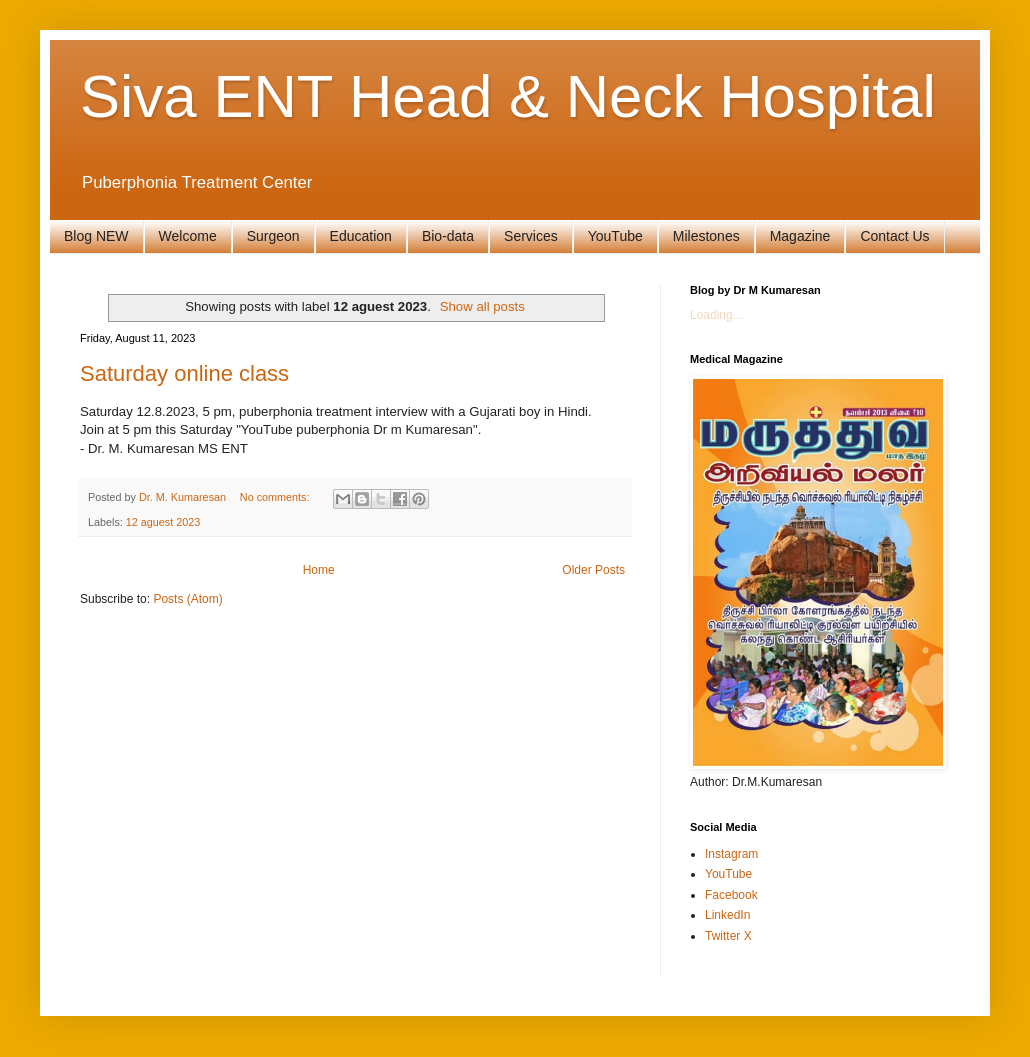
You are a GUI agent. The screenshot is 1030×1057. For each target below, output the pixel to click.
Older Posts (593, 570)
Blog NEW (96, 236)
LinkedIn (727, 915)
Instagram (731, 854)
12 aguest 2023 (163, 522)
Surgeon (273, 236)
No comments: (276, 497)
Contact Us (894, 236)
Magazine (800, 236)
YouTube (615, 236)
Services (531, 236)
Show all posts (482, 306)
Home (319, 570)
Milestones (706, 236)
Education (361, 236)
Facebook (731, 895)
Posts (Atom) (187, 599)
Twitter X (728, 936)
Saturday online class (184, 373)
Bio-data (448, 236)
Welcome (188, 236)
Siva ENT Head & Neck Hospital (508, 96)
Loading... (716, 315)
